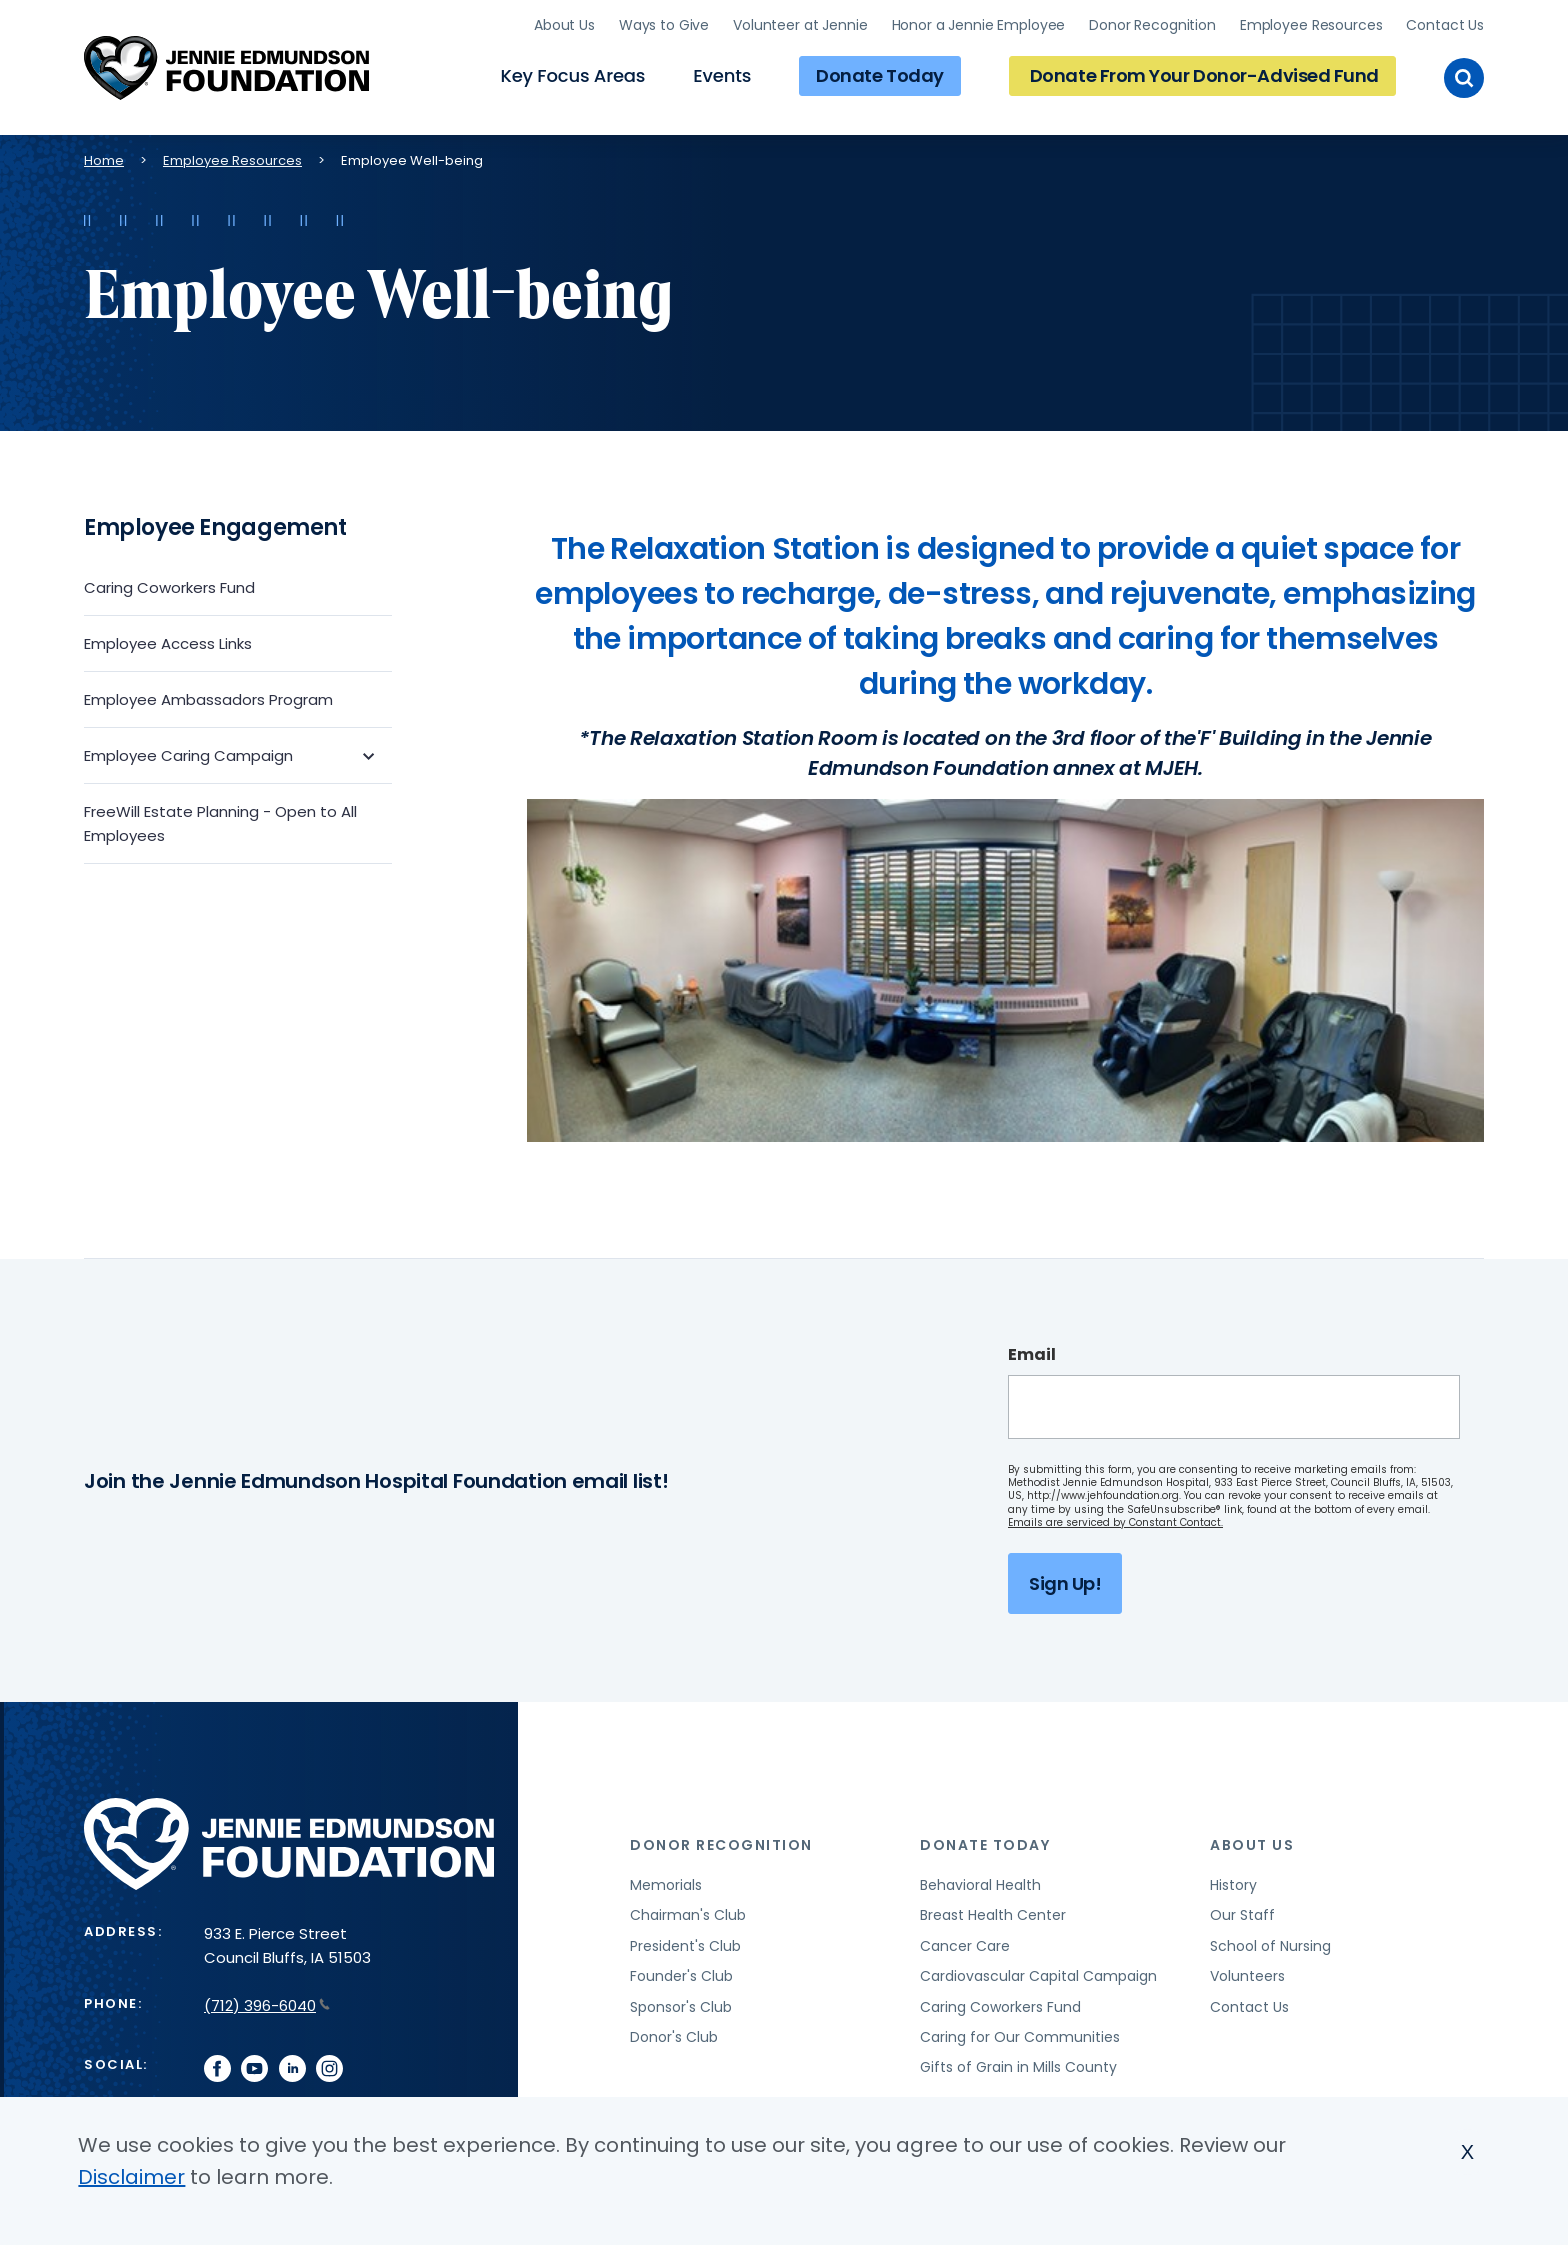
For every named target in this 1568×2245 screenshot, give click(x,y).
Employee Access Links (168, 643)
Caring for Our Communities (1020, 2037)
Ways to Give (664, 25)
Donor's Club (674, 2037)
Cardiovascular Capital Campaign (1038, 1976)
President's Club (685, 1946)
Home (104, 160)
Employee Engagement (215, 527)
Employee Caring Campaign (188, 755)
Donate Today (880, 75)
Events (722, 75)
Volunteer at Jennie (800, 25)
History (1233, 1885)
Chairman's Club (688, 1915)
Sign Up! (1065, 1583)
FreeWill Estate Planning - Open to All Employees (220, 823)
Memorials (666, 1885)
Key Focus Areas (572, 75)
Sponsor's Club (681, 2007)
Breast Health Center (993, 1915)
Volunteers (1247, 1976)
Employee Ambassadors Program (208, 699)
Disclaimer (131, 2177)
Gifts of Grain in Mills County (1018, 2067)
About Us (564, 25)
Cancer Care (965, 1946)
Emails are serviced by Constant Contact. (1115, 1522)
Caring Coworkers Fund (169, 587)
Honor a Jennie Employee (979, 25)
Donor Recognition (1152, 25)
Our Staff (1242, 1915)
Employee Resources (1311, 25)
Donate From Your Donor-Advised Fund (1204, 75)
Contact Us (1445, 25)
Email (1032, 1355)
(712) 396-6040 (267, 2005)
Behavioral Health (980, 1885)
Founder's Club (681, 1976)
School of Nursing (1270, 1946)
